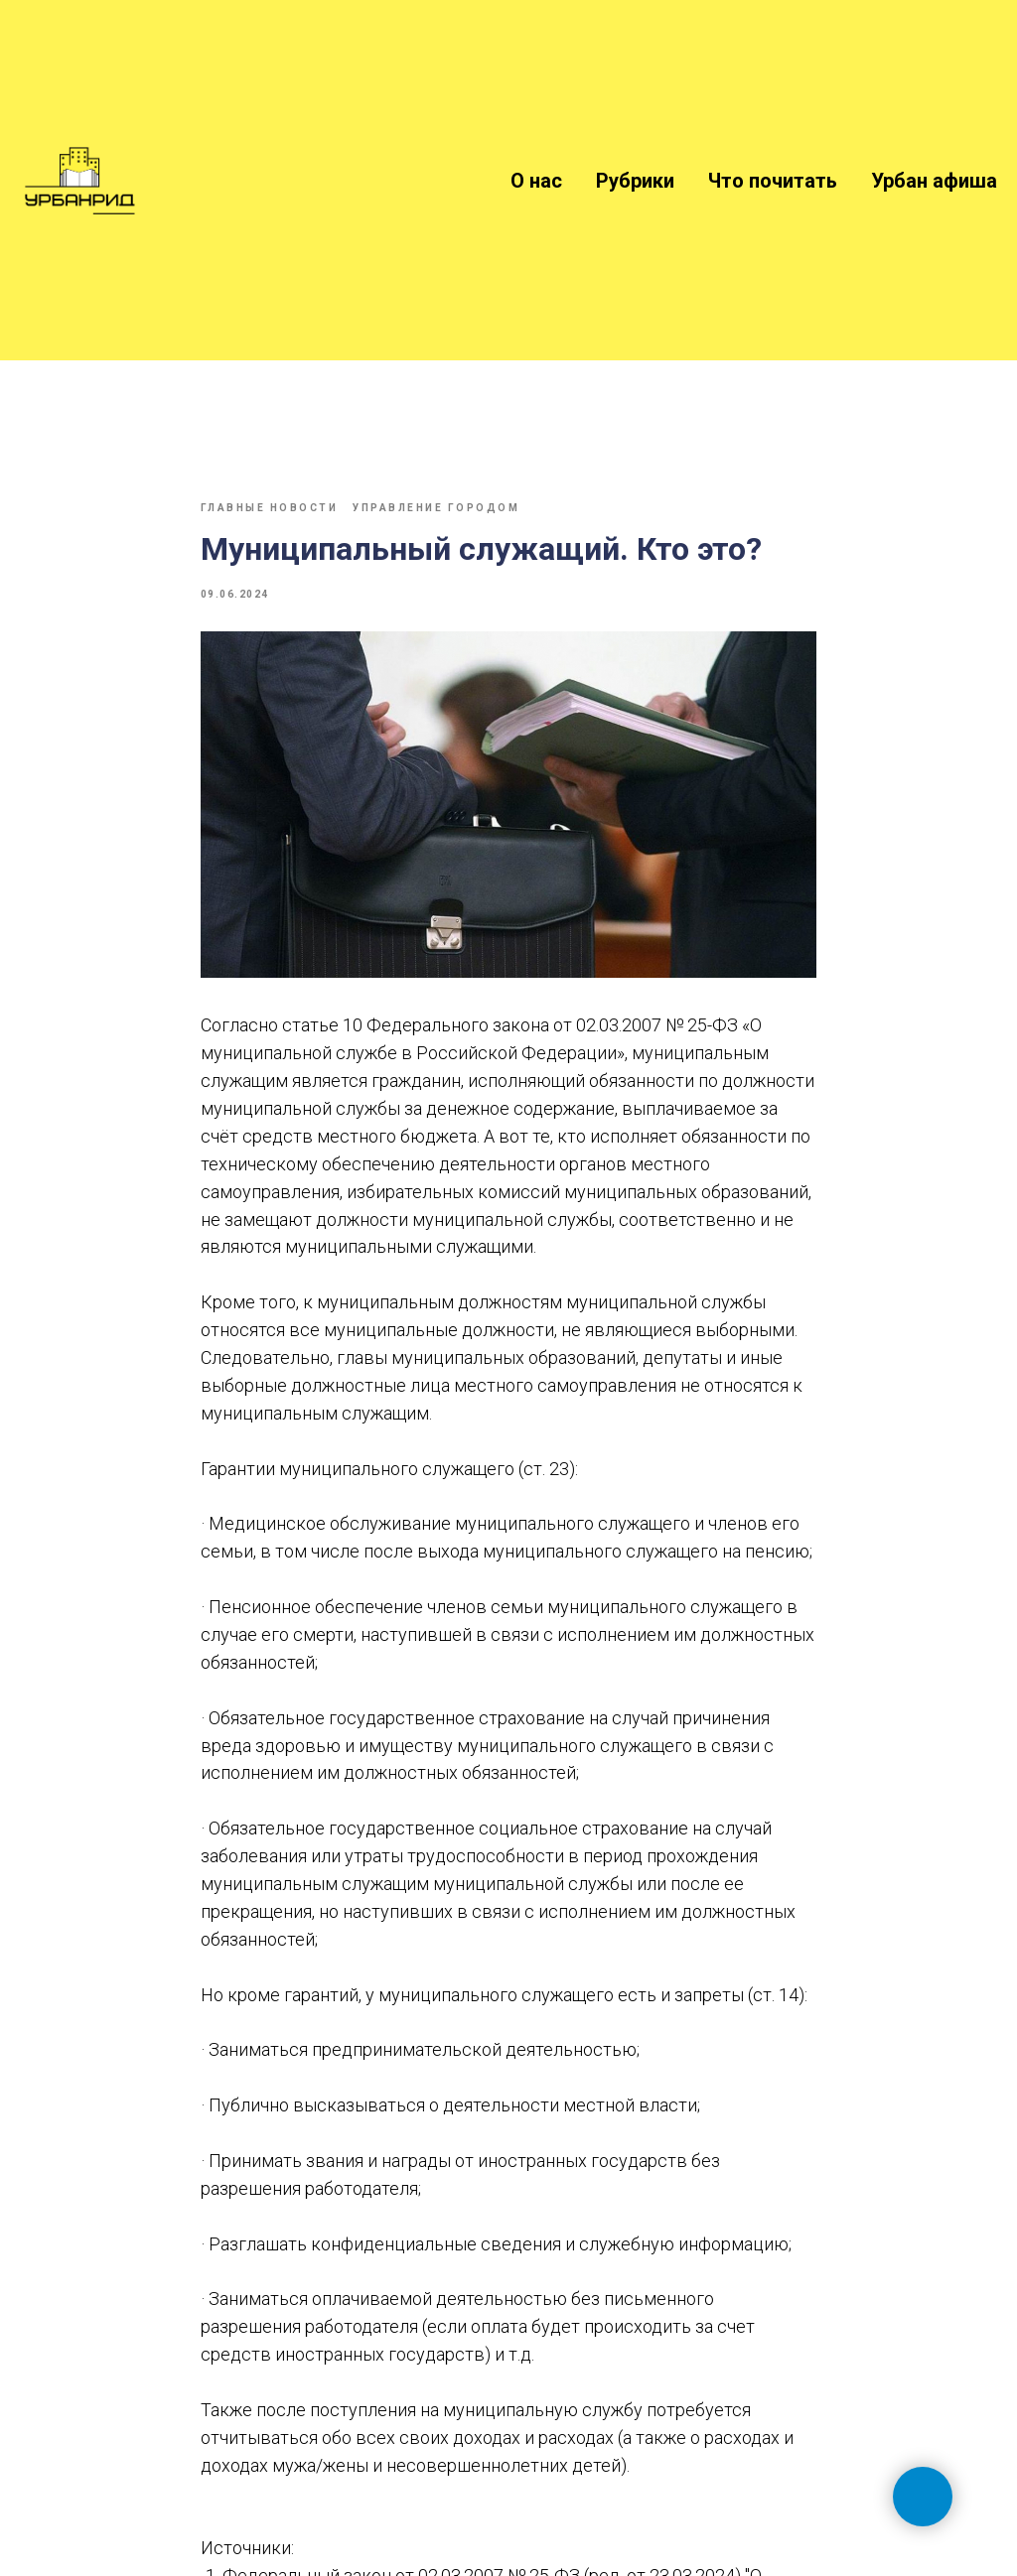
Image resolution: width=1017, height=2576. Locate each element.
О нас (536, 181)
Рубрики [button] (635, 181)
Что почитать (772, 181)
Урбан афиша (934, 181)
